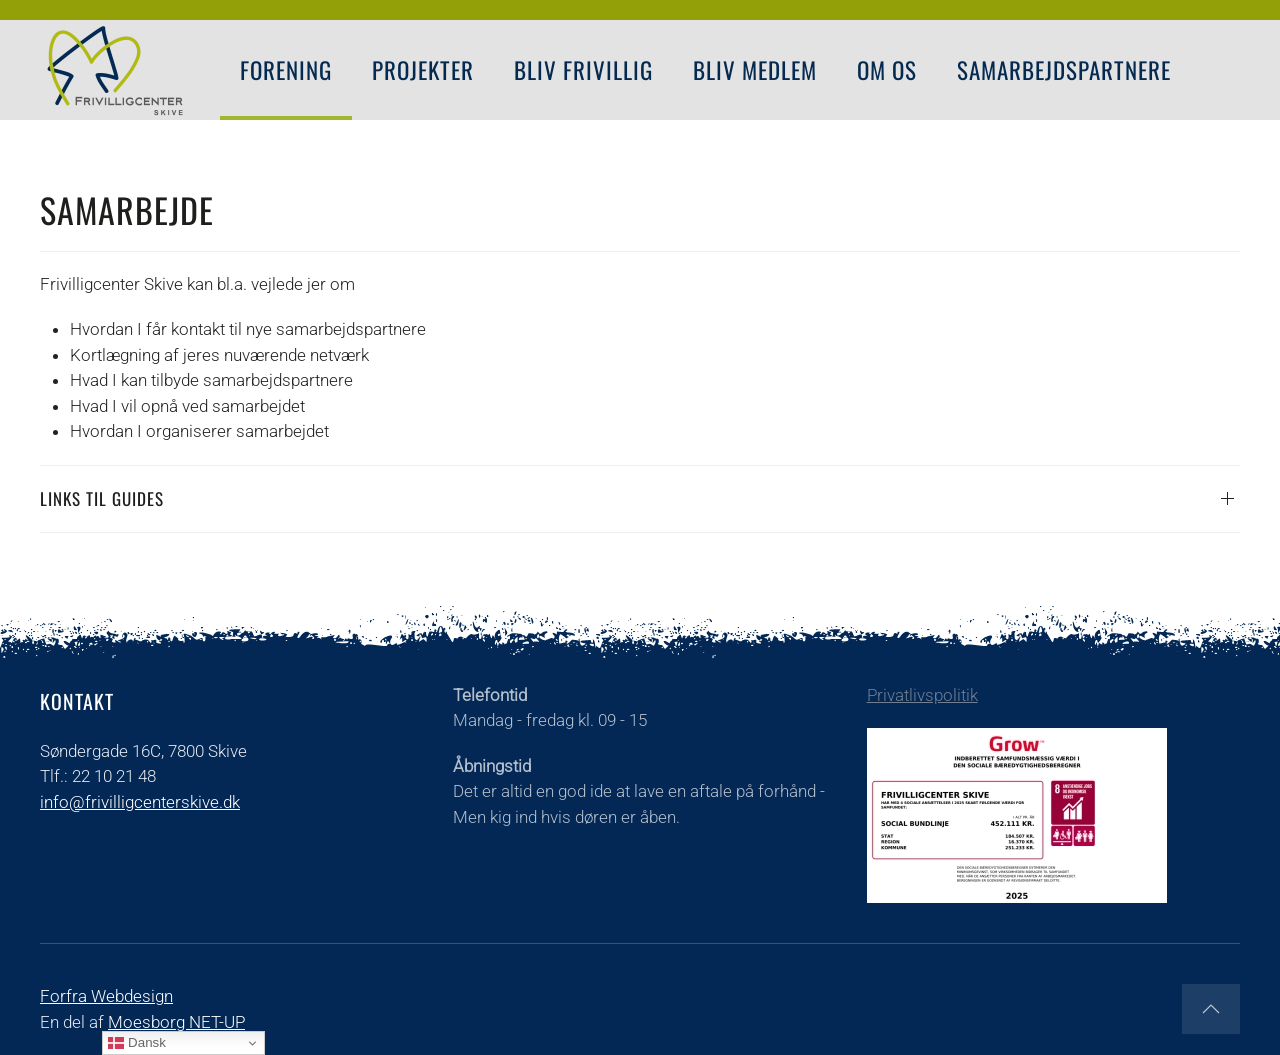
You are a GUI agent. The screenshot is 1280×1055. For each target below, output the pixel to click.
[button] (1211, 1009)
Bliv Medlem (755, 70)
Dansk (136, 1043)
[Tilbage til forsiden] (115, 70)
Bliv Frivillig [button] (583, 70)
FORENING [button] (286, 70)
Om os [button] (887, 70)
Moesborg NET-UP (176, 1022)
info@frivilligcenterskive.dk (140, 802)
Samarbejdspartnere (1064, 70)
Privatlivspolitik (922, 695)
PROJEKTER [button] (423, 70)
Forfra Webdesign (106, 996)
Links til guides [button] (102, 498)
